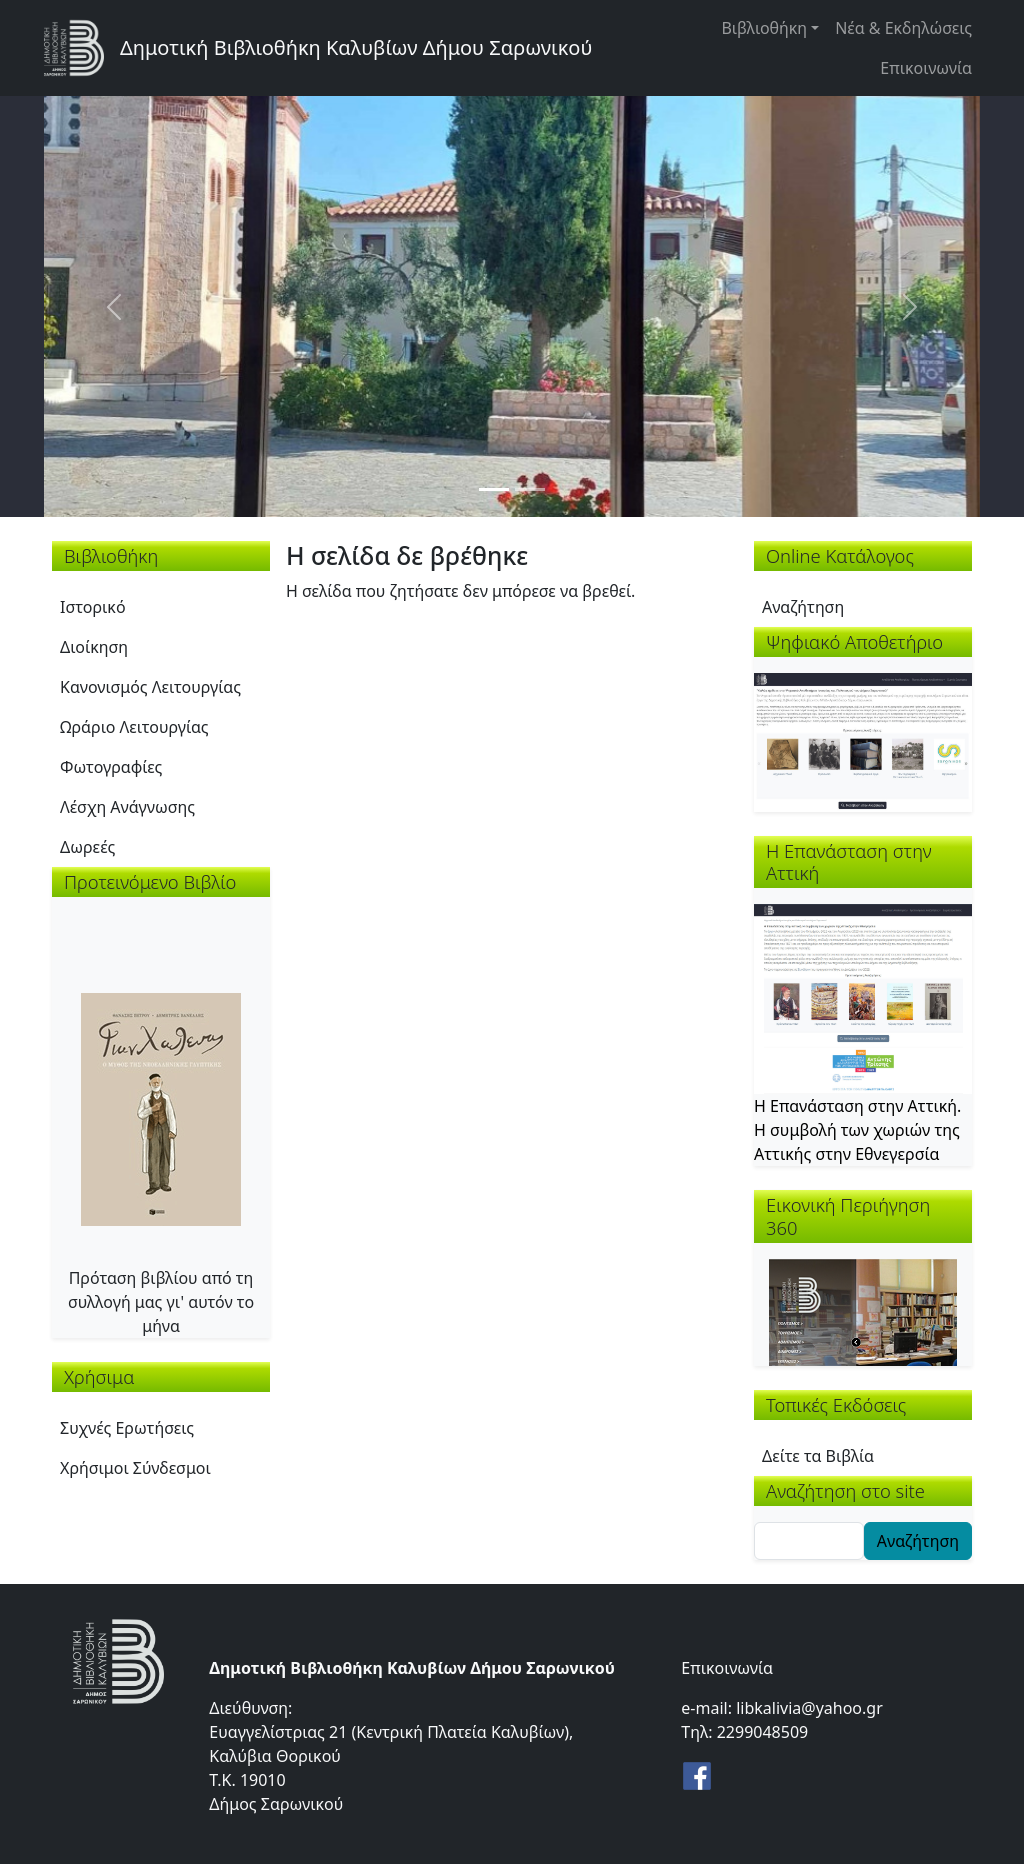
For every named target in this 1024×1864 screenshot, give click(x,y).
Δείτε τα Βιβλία (818, 1456)
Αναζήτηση (803, 607)
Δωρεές (87, 847)
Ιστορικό (93, 607)
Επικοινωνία (926, 68)
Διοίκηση (94, 647)
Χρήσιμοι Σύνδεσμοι (135, 1468)
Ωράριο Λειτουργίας (134, 727)
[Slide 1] (494, 489)
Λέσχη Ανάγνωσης (127, 807)
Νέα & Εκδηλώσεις (903, 28)
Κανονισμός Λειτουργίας (150, 687)
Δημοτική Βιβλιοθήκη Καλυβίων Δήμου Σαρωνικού (356, 47)
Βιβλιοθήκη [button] (764, 28)
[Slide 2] (530, 489)
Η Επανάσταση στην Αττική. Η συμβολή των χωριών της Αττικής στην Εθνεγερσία (857, 1130)
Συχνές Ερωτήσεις (127, 1428)
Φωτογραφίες (111, 767)
